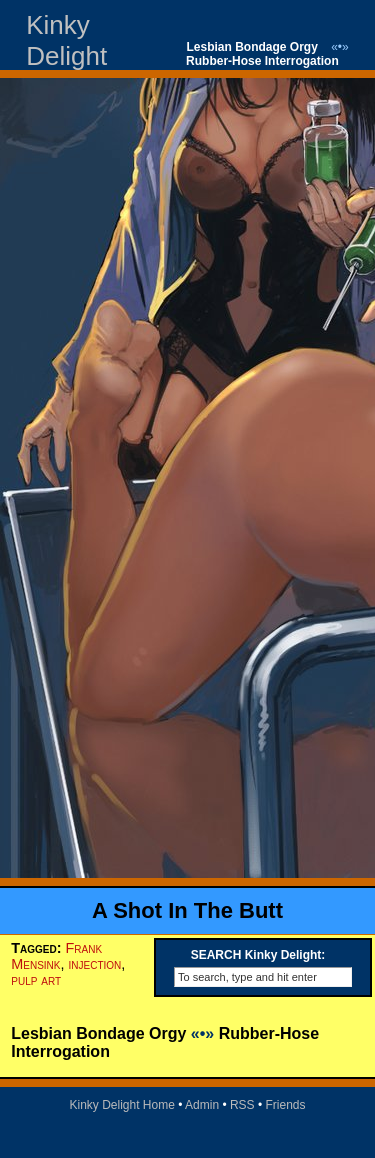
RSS (242, 1105)
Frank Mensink (56, 956)
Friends (286, 1105)
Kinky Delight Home (121, 1105)
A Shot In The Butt (187, 910)
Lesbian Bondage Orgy (252, 47)
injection (94, 964)
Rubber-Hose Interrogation (262, 61)
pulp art (36, 980)
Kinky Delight (66, 40)
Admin (202, 1105)
